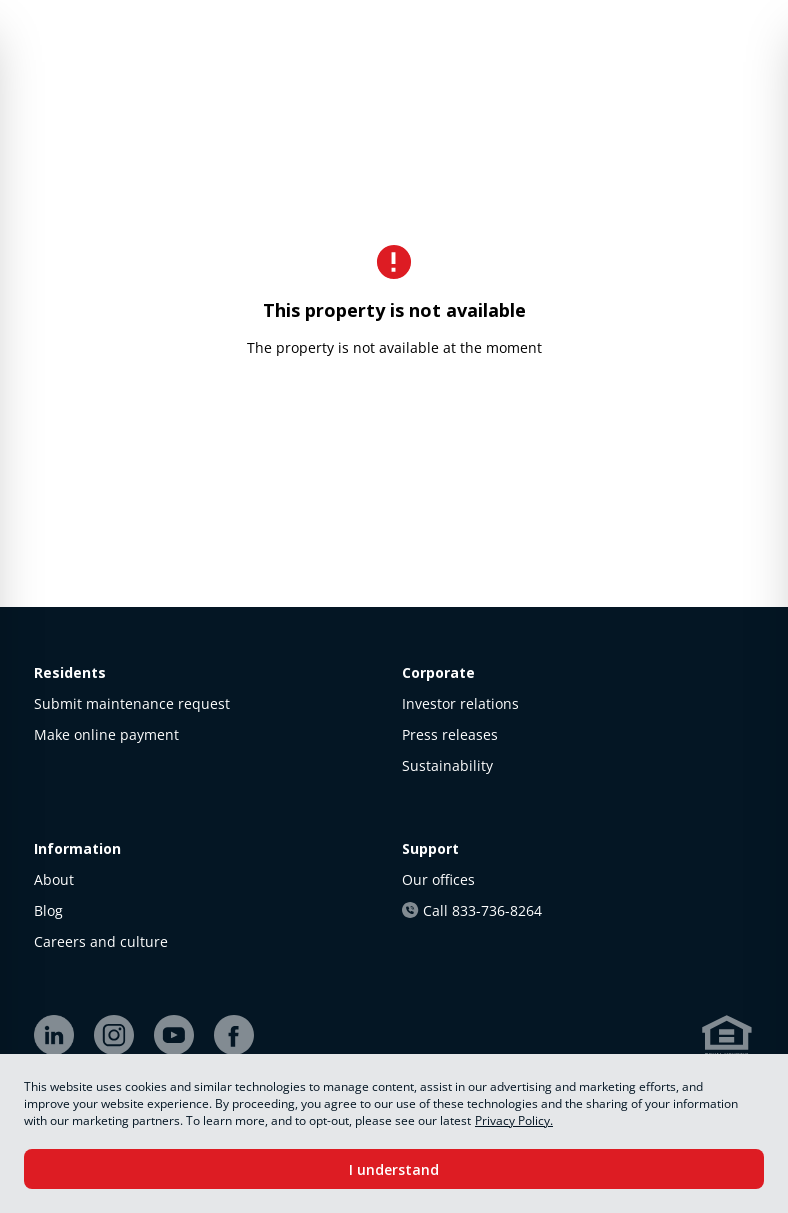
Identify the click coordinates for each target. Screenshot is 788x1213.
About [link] (54, 879)
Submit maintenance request (132, 703)
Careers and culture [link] (101, 941)
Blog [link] (48, 910)
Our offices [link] (438, 879)
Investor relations (460, 703)
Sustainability (447, 765)
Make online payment (106, 734)
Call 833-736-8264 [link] (472, 910)
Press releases (450, 734)
